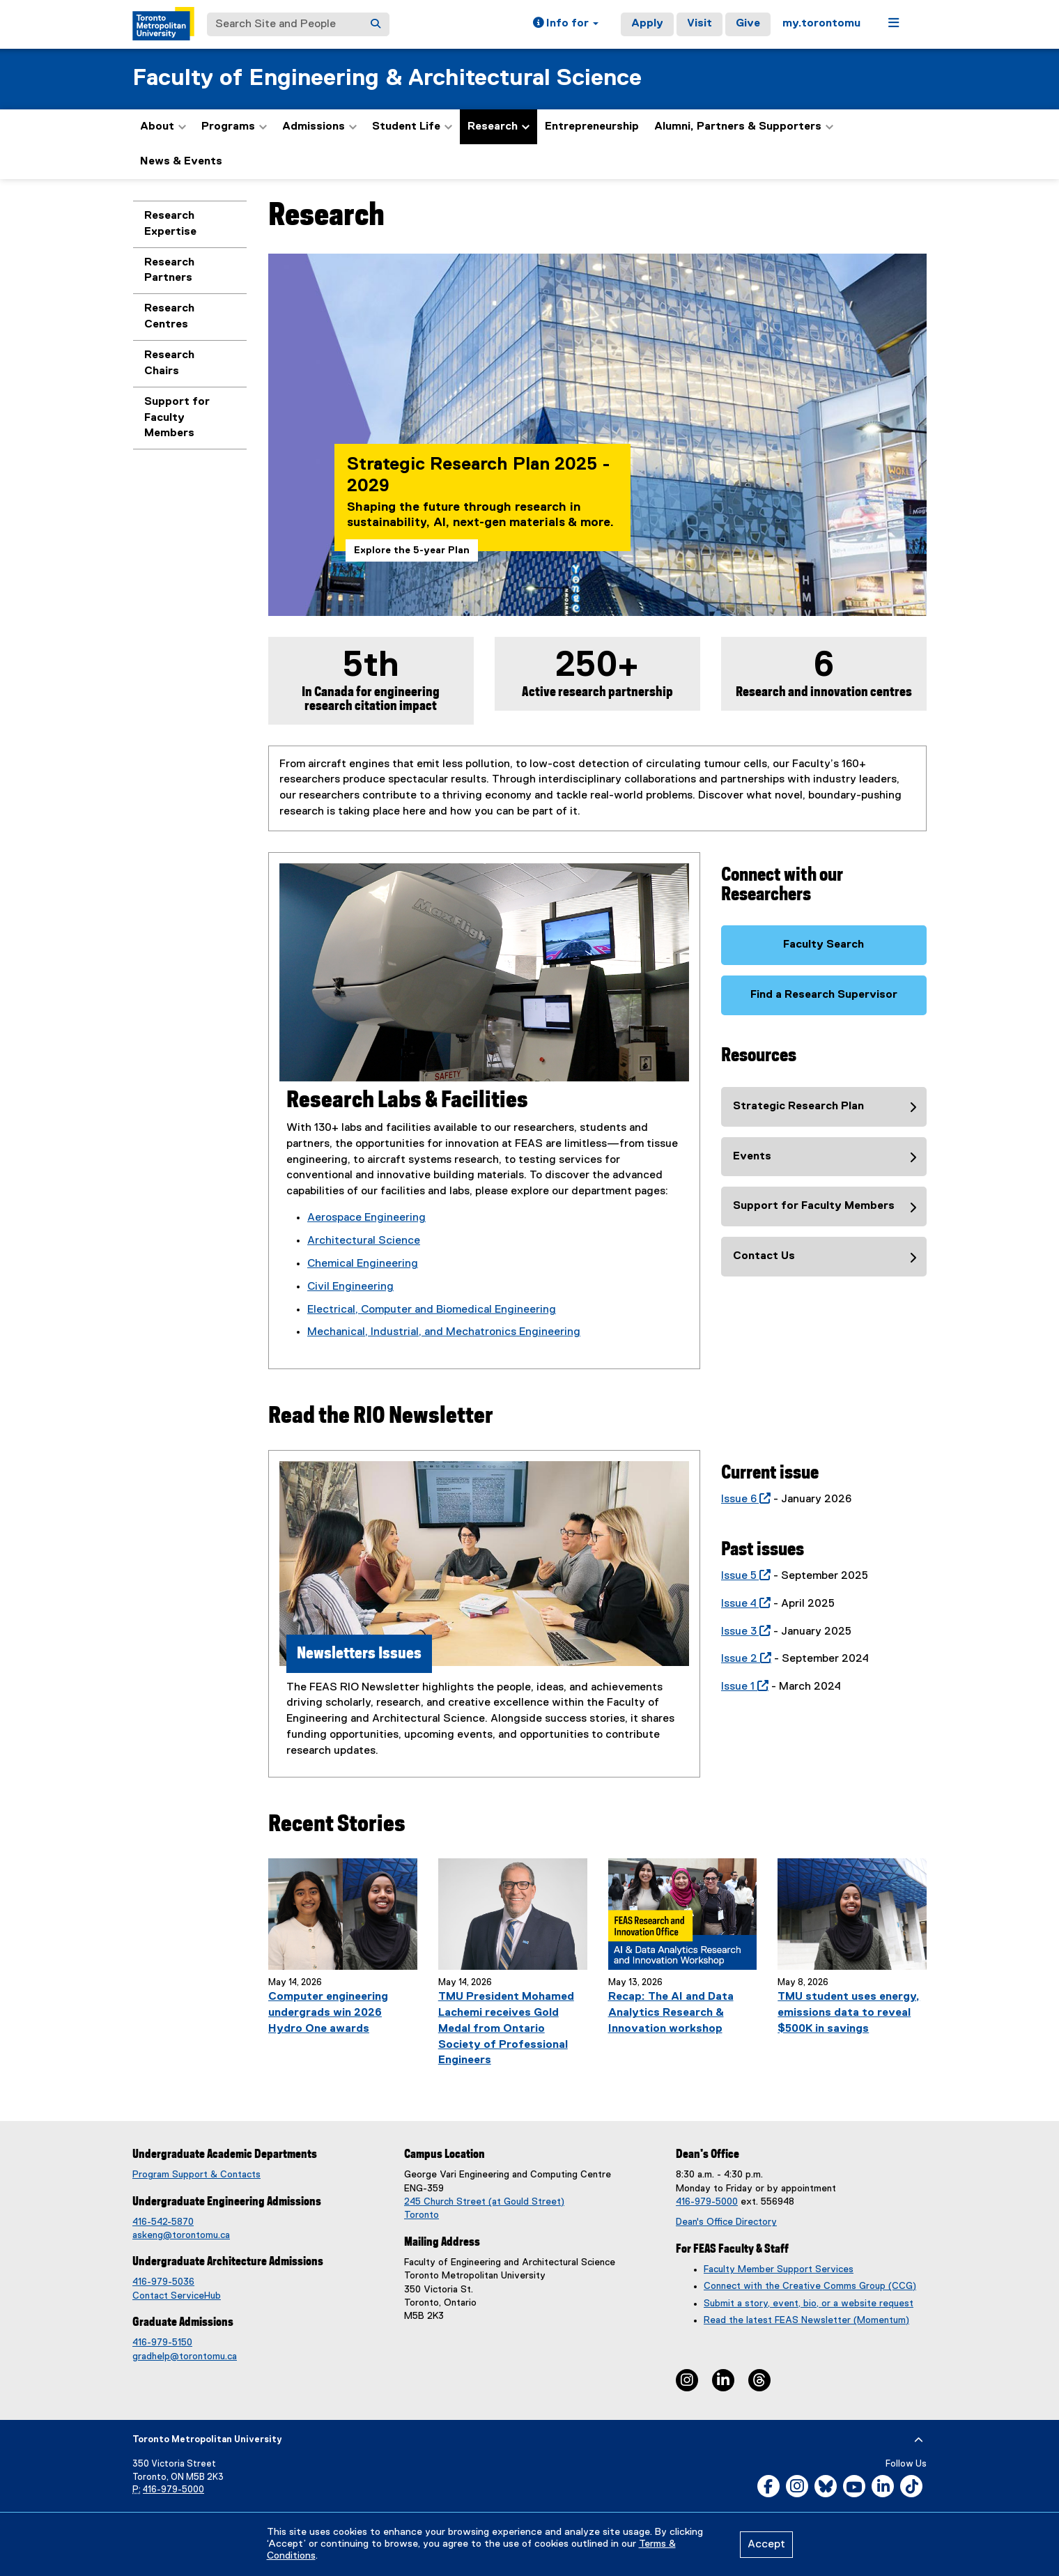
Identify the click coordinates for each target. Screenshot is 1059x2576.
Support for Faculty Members (177, 418)
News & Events (181, 161)
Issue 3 (743, 1631)
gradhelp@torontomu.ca (184, 2356)
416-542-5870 (163, 2222)
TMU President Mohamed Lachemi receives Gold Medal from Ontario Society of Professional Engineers (506, 2028)
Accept (766, 2544)
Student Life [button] (412, 126)
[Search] (375, 24)
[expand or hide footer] (919, 2440)
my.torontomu (821, 23)
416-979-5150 (162, 2342)
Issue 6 (743, 1499)
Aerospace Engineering (366, 1218)
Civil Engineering (350, 1287)
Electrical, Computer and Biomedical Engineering (431, 1310)
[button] (566, 24)
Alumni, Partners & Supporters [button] (743, 126)
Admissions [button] (319, 126)
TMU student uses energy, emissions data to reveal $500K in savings (849, 2013)
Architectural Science (363, 1241)
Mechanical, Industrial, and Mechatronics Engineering (443, 1332)
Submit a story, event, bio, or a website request (808, 2303)
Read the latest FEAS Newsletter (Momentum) (806, 2320)
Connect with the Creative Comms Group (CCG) (810, 2286)
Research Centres (169, 316)
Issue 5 (743, 1576)
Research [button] (498, 126)
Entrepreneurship (592, 126)
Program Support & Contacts (196, 2175)
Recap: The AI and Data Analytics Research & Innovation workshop (671, 2013)
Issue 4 (743, 1604)
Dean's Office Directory (726, 2222)
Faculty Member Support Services (778, 2269)
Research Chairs (169, 363)
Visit (699, 23)
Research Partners (169, 270)
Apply (647, 23)
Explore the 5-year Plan (412, 550)
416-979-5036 (163, 2282)
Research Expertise (170, 224)
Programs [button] (234, 126)
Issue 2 (743, 1659)
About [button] (163, 126)
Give (748, 23)
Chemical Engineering (362, 1264)
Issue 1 (742, 1686)
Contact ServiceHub (176, 2296)
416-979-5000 (707, 2202)
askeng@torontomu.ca (181, 2235)
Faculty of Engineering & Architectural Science (387, 78)
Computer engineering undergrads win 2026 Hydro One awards (328, 2013)
